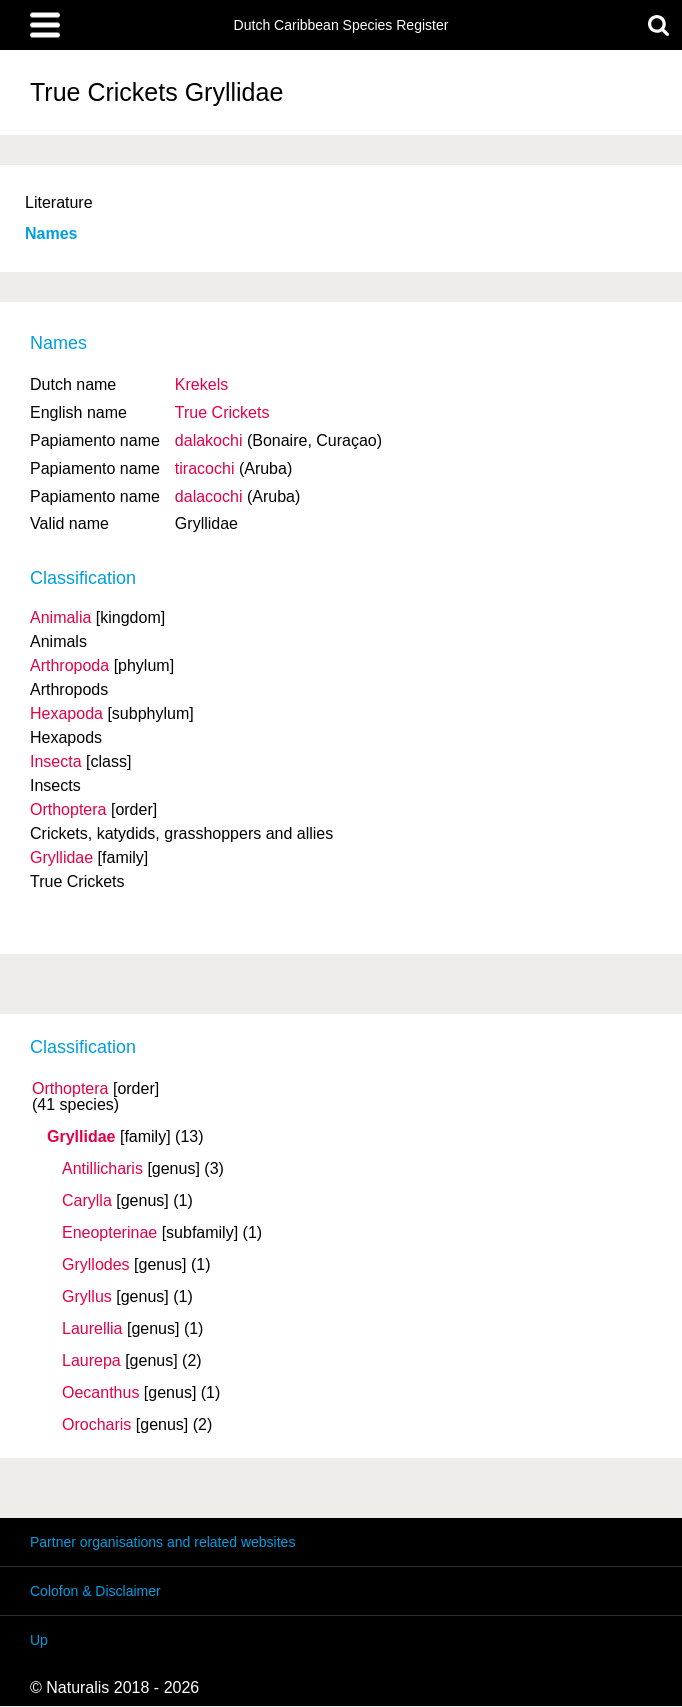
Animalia (60, 617)
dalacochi (209, 496)
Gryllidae (81, 1137)
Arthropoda (69, 665)
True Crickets (222, 412)
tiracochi (205, 468)
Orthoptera (70, 1089)
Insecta (56, 761)
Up (39, 1640)
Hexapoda (66, 713)
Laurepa (91, 1361)
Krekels (201, 384)
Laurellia (92, 1329)
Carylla (87, 1201)
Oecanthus (100, 1393)
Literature (59, 202)
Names (51, 233)
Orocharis (96, 1425)
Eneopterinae (109, 1233)
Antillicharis (102, 1169)
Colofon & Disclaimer (95, 1591)
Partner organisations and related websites (162, 1542)
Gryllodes (96, 1265)
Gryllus (87, 1297)
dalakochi (209, 440)
